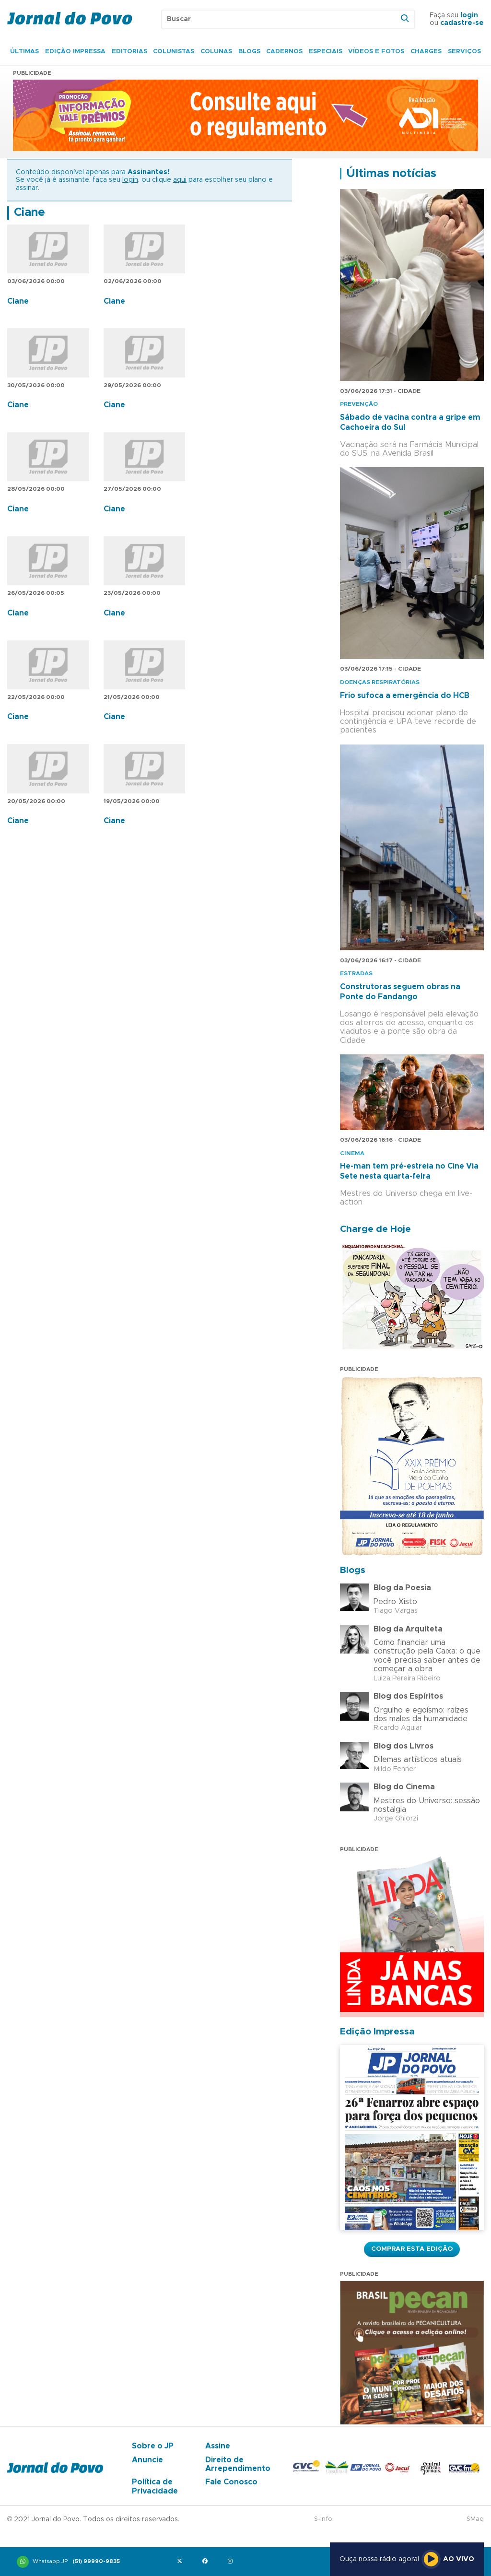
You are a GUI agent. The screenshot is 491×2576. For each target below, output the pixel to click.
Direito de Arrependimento (237, 2464)
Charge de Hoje (375, 1229)
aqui (180, 180)
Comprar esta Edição (412, 2248)
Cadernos (284, 51)
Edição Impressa (75, 51)
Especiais (325, 51)
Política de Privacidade (155, 2486)
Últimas (24, 51)
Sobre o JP (153, 2446)
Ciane (29, 212)
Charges (426, 51)
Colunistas (173, 51)
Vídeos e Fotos (376, 51)
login (469, 15)
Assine (217, 2446)
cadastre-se (462, 23)
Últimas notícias (391, 173)
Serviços (464, 51)
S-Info (323, 2519)
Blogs (249, 51)
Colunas (216, 51)
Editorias (129, 51)
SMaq (475, 2519)
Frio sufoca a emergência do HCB (404, 695)
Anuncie (147, 2460)
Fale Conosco (231, 2482)
